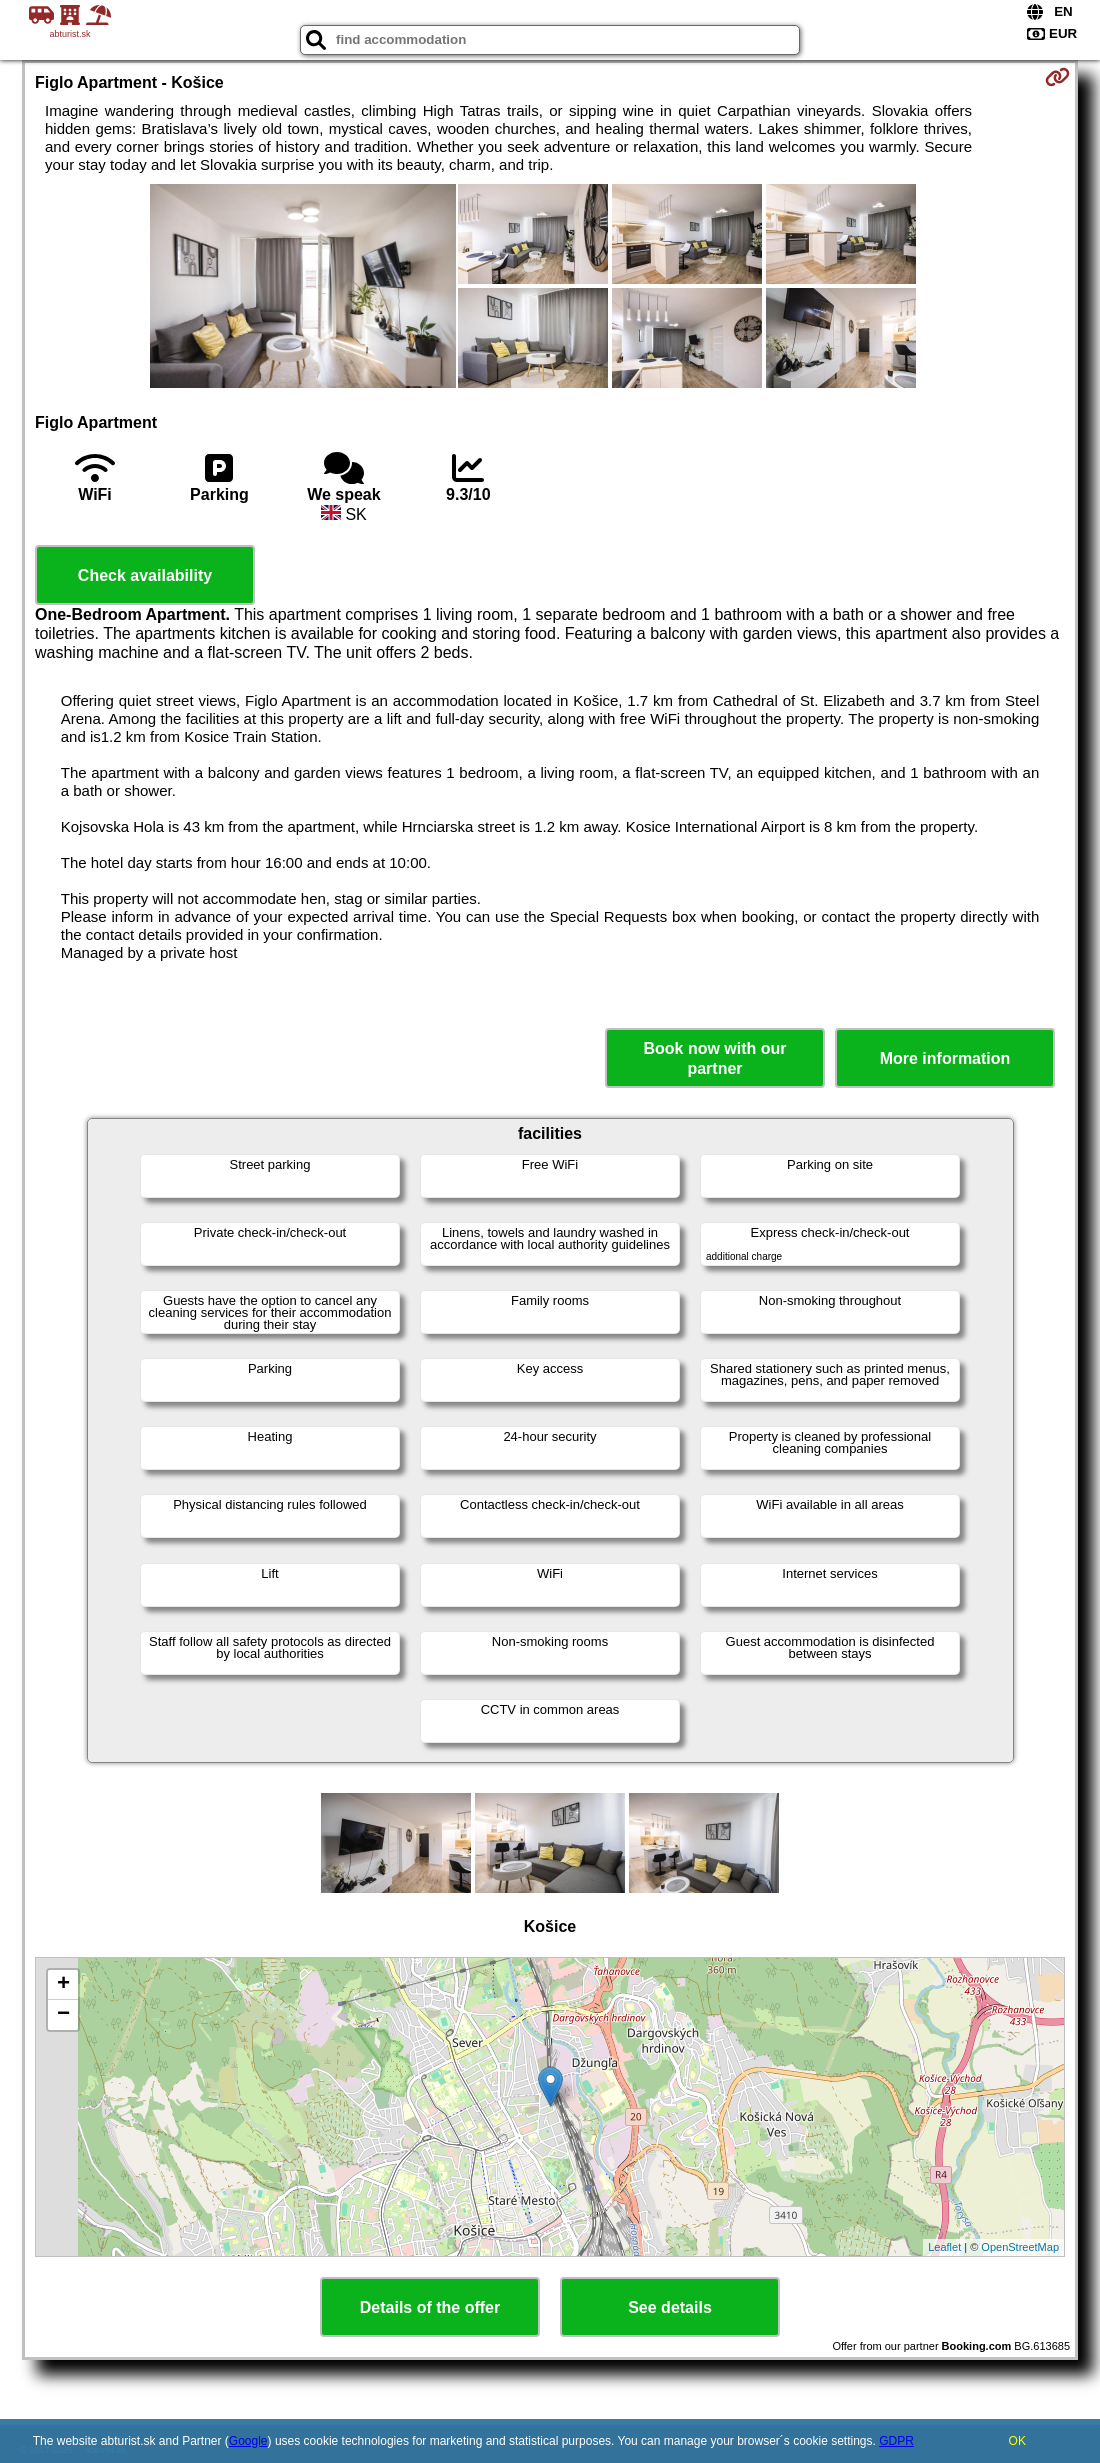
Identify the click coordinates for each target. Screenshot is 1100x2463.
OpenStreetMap (1020, 2247)
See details (670, 2307)
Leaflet (944, 2247)
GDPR (896, 2441)
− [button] (63, 2015)
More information (945, 1058)
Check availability (145, 575)
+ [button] (63, 1985)
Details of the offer (430, 2307)
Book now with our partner (714, 1058)
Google (248, 2441)
